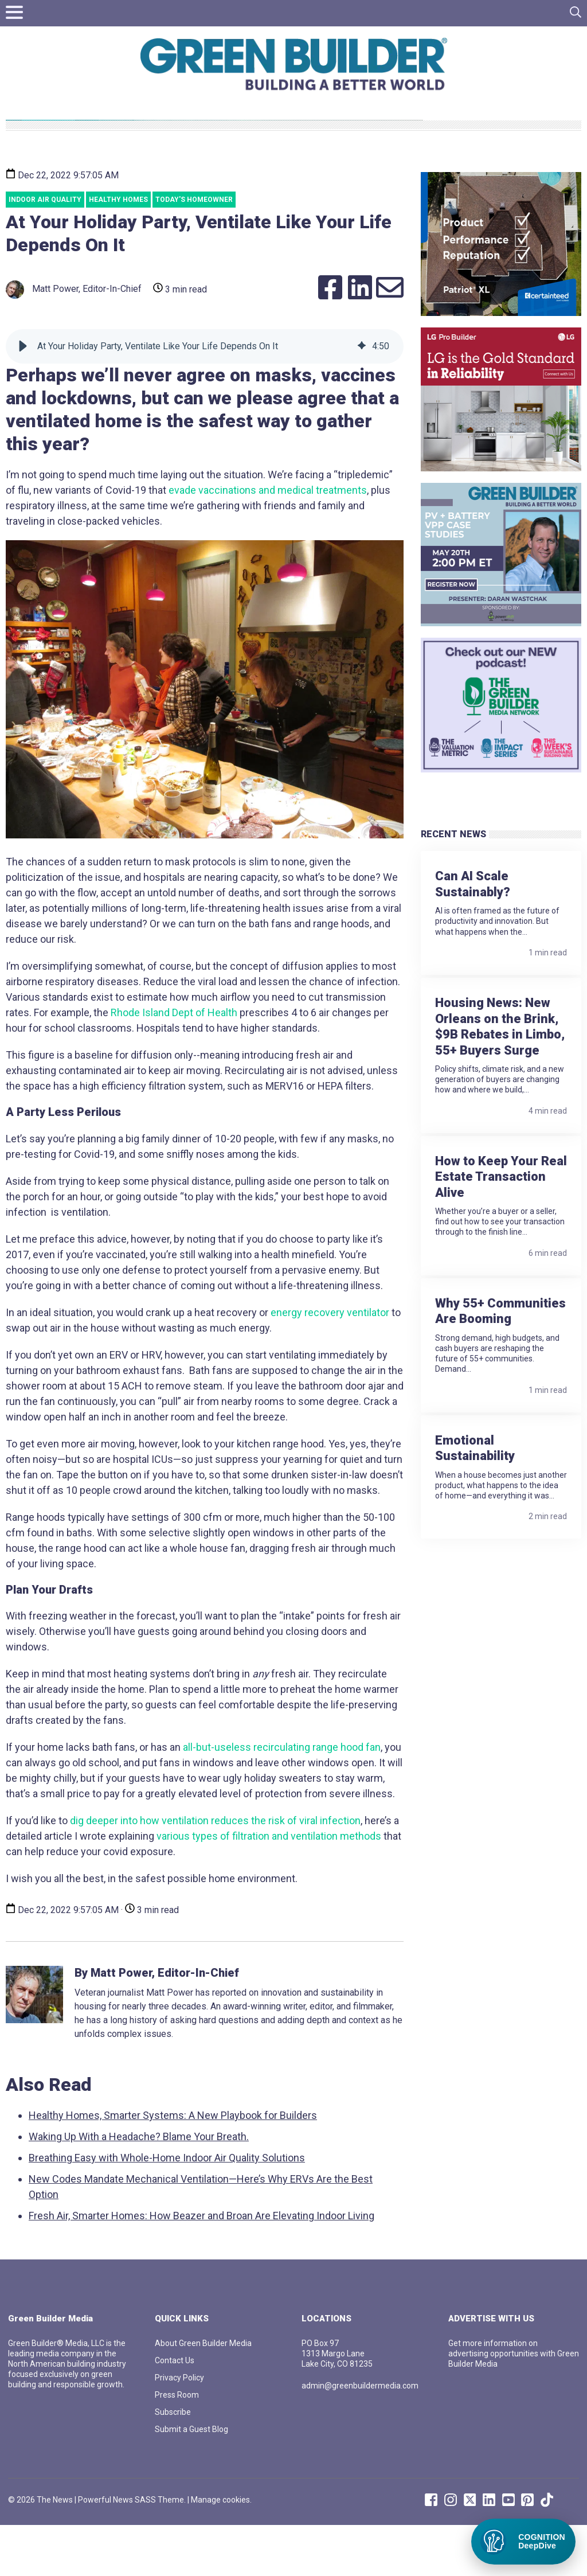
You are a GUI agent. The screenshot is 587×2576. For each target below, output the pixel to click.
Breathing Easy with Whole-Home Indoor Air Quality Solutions (167, 2209)
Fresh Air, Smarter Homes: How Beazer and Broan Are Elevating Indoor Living (201, 2267)
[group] (205, 397)
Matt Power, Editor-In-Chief (74, 340)
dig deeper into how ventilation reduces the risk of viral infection (215, 1871)
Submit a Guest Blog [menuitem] (191, 2480)
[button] (22, 397)
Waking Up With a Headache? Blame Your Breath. (139, 2187)
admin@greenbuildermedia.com (360, 2436)
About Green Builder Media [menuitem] (203, 2394)
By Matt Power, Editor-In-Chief (157, 2024)
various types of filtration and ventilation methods (268, 1887)
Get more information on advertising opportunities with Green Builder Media (513, 2404)
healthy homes (118, 251)
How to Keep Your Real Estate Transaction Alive (501, 1199)
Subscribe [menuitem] (173, 2463)
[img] (361, 397)
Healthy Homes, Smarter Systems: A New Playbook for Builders (173, 2166)
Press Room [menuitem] (177, 2445)
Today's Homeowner (194, 251)
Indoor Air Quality (45, 251)
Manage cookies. (221, 2550)
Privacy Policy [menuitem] (179, 2428)
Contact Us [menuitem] (174, 2411)
